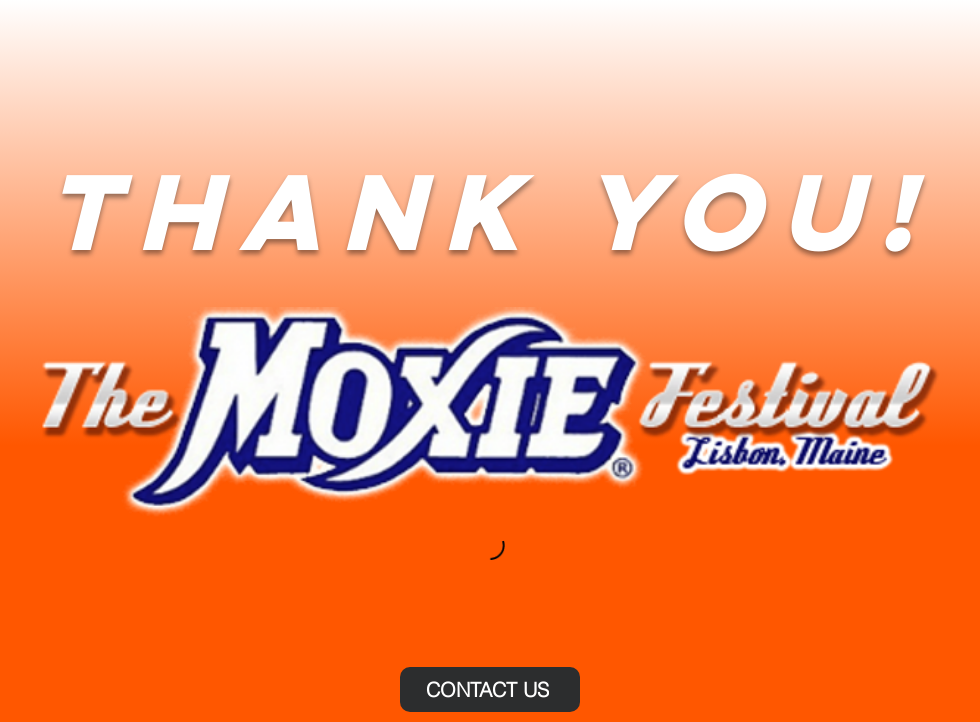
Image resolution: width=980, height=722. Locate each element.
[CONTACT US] (490, 689)
